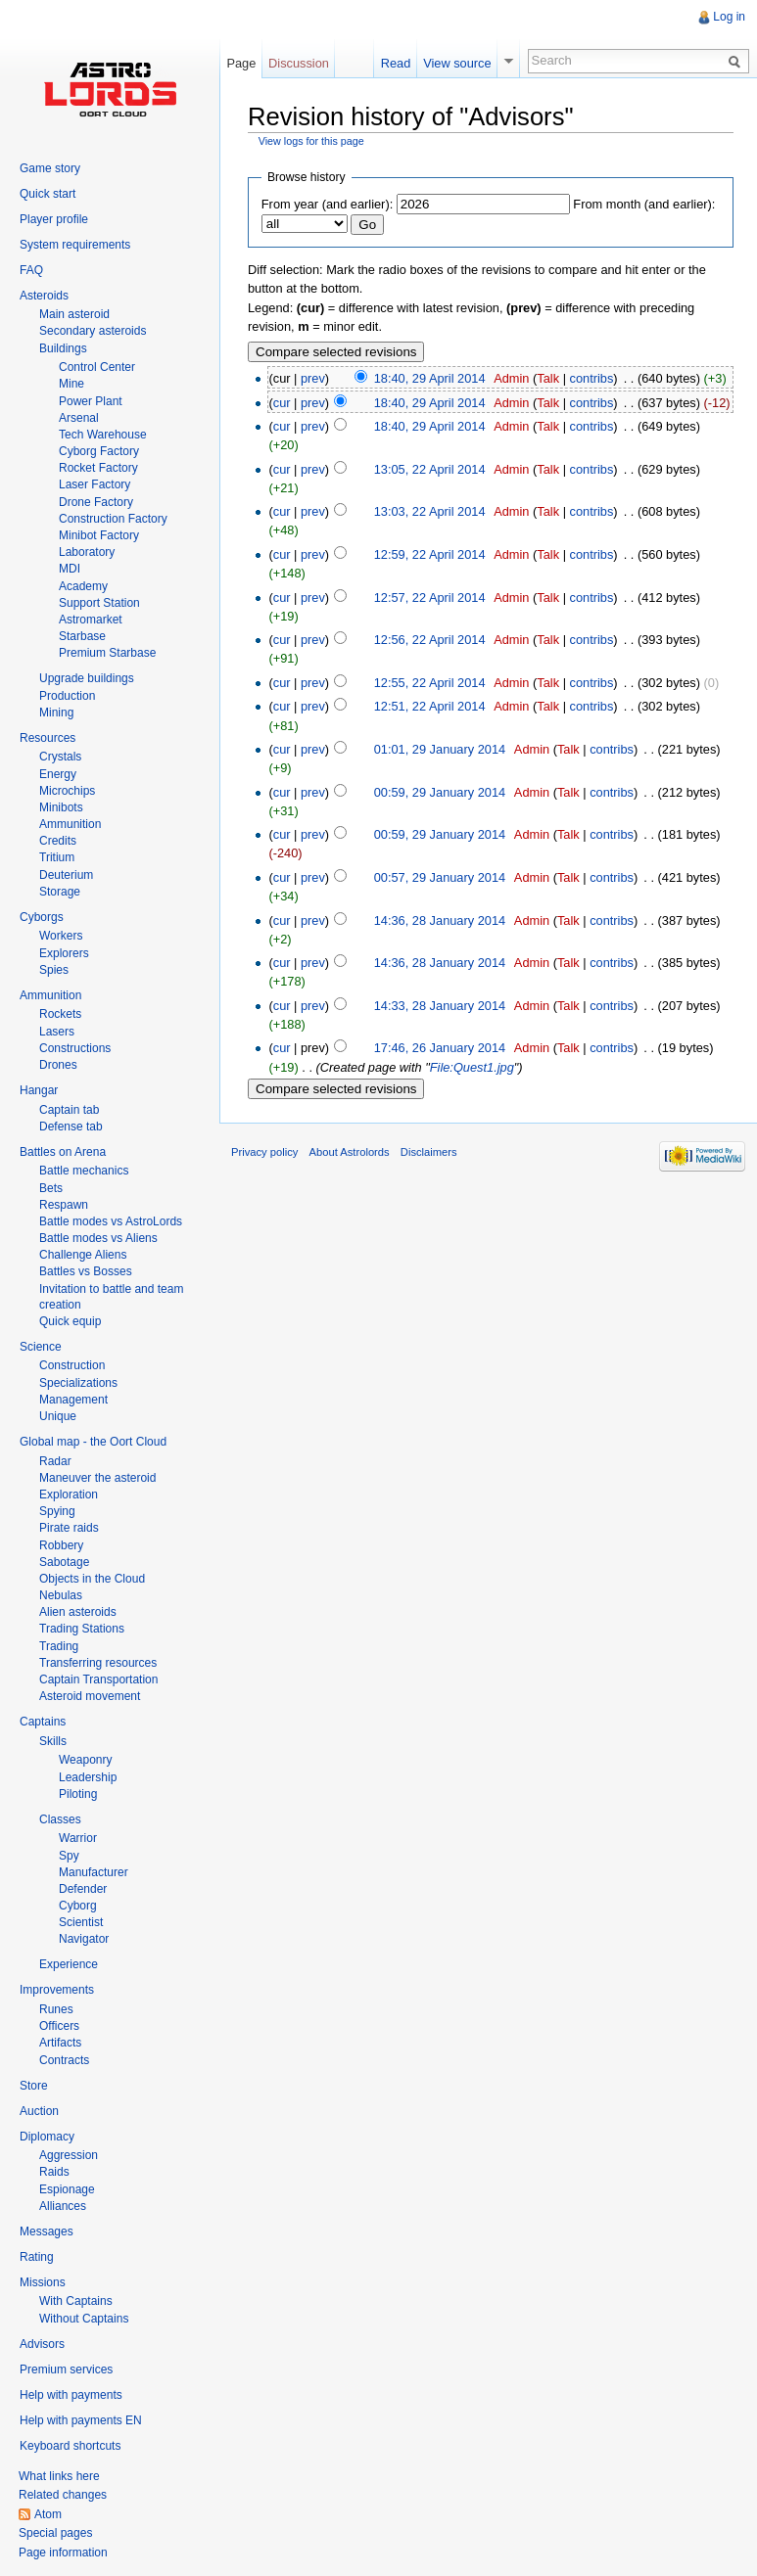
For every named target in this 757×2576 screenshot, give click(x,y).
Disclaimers (429, 1152)
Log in (729, 16)
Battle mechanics (83, 1170)
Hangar (39, 1090)
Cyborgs (42, 917)
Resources (47, 738)
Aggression (68, 2155)
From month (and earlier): (644, 204)
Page (241, 63)
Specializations (78, 1383)
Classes (60, 1819)
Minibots (61, 807)
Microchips (67, 791)
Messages (46, 2231)
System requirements (75, 245)
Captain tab (69, 1110)
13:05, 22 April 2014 (430, 469)
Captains (43, 1721)
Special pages (55, 2533)
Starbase (82, 636)
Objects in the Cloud (92, 1579)
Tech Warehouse (103, 434)
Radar (55, 1461)
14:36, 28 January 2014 (439, 920)
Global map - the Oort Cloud (93, 1442)
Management (73, 1399)
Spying (57, 1511)
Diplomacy (47, 2136)
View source (457, 63)
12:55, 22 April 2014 (430, 682)
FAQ (31, 270)
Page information (63, 2552)
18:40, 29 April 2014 (430, 378)
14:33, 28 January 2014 (439, 1005)
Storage (59, 891)
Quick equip (70, 1321)
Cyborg (78, 1905)
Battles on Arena (63, 1152)
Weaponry (85, 1760)
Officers (59, 2026)
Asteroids (44, 295)
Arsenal (79, 418)
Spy (69, 1856)
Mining (56, 712)
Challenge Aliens (82, 1255)
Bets (51, 1188)
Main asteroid (74, 314)
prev (313, 378)
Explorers (64, 953)
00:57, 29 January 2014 (439, 877)
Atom (48, 2514)
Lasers (56, 1031)
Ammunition (70, 824)
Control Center (97, 367)
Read (396, 63)
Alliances (62, 2206)
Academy (83, 586)
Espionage (67, 2189)
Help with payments (71, 2395)
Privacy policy (264, 1152)
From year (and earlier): (327, 204)
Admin (511, 378)
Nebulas (60, 1595)
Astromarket (90, 619)
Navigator (84, 1939)
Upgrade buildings (86, 678)
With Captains (76, 2301)
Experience (68, 1964)
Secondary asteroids (92, 331)
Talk (548, 378)
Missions (43, 2282)
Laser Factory (94, 484)
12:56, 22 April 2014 (430, 639)
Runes (56, 2009)
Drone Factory (96, 502)
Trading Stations (81, 1628)
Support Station (99, 603)
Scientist (81, 1922)
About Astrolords (349, 1152)
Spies (54, 970)
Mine (71, 384)
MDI (69, 568)
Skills (53, 1741)
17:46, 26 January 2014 (439, 1047)
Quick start (47, 194)
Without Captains (83, 2318)
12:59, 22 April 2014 (430, 554)
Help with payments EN (81, 2420)
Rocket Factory (98, 468)
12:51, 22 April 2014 (430, 706)
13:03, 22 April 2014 (430, 511)
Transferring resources (98, 1663)
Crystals (60, 756)
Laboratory (87, 552)
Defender (83, 1889)
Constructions (75, 1048)
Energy (57, 774)
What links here (59, 2476)
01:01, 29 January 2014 (439, 749)
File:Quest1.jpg (472, 1067)
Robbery (61, 1545)
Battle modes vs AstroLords (110, 1221)
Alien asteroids (78, 1612)
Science (41, 1347)
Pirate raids (69, 1528)
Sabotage (64, 1562)
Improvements (57, 1990)
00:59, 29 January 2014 (439, 792)
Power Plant (90, 401)
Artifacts (60, 2042)
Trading (58, 1646)
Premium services (66, 2369)
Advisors (42, 2344)
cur (282, 402)
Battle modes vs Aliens (98, 1238)
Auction (39, 2111)
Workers (60, 936)
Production (67, 696)
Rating (37, 2257)
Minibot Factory (99, 535)
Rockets (60, 1014)
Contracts (64, 2060)
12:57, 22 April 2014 (430, 597)
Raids (54, 2172)
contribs (592, 378)
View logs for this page (311, 141)
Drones (58, 1065)
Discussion (298, 63)
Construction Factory (113, 519)
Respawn (63, 1205)
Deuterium (66, 875)
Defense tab (71, 1126)
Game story (50, 168)
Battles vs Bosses (85, 1271)
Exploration (68, 1494)
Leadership (88, 1777)
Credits (57, 841)
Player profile (54, 219)
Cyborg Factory (99, 451)
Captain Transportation (98, 1679)
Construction (72, 1365)
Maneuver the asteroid (97, 1478)
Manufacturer (93, 1872)
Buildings (63, 348)
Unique (57, 1416)
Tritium (56, 857)
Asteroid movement (89, 1696)
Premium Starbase (107, 653)
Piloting (78, 1794)
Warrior (78, 1838)
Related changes (63, 2495)
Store (34, 2086)
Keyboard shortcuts (70, 2446)
